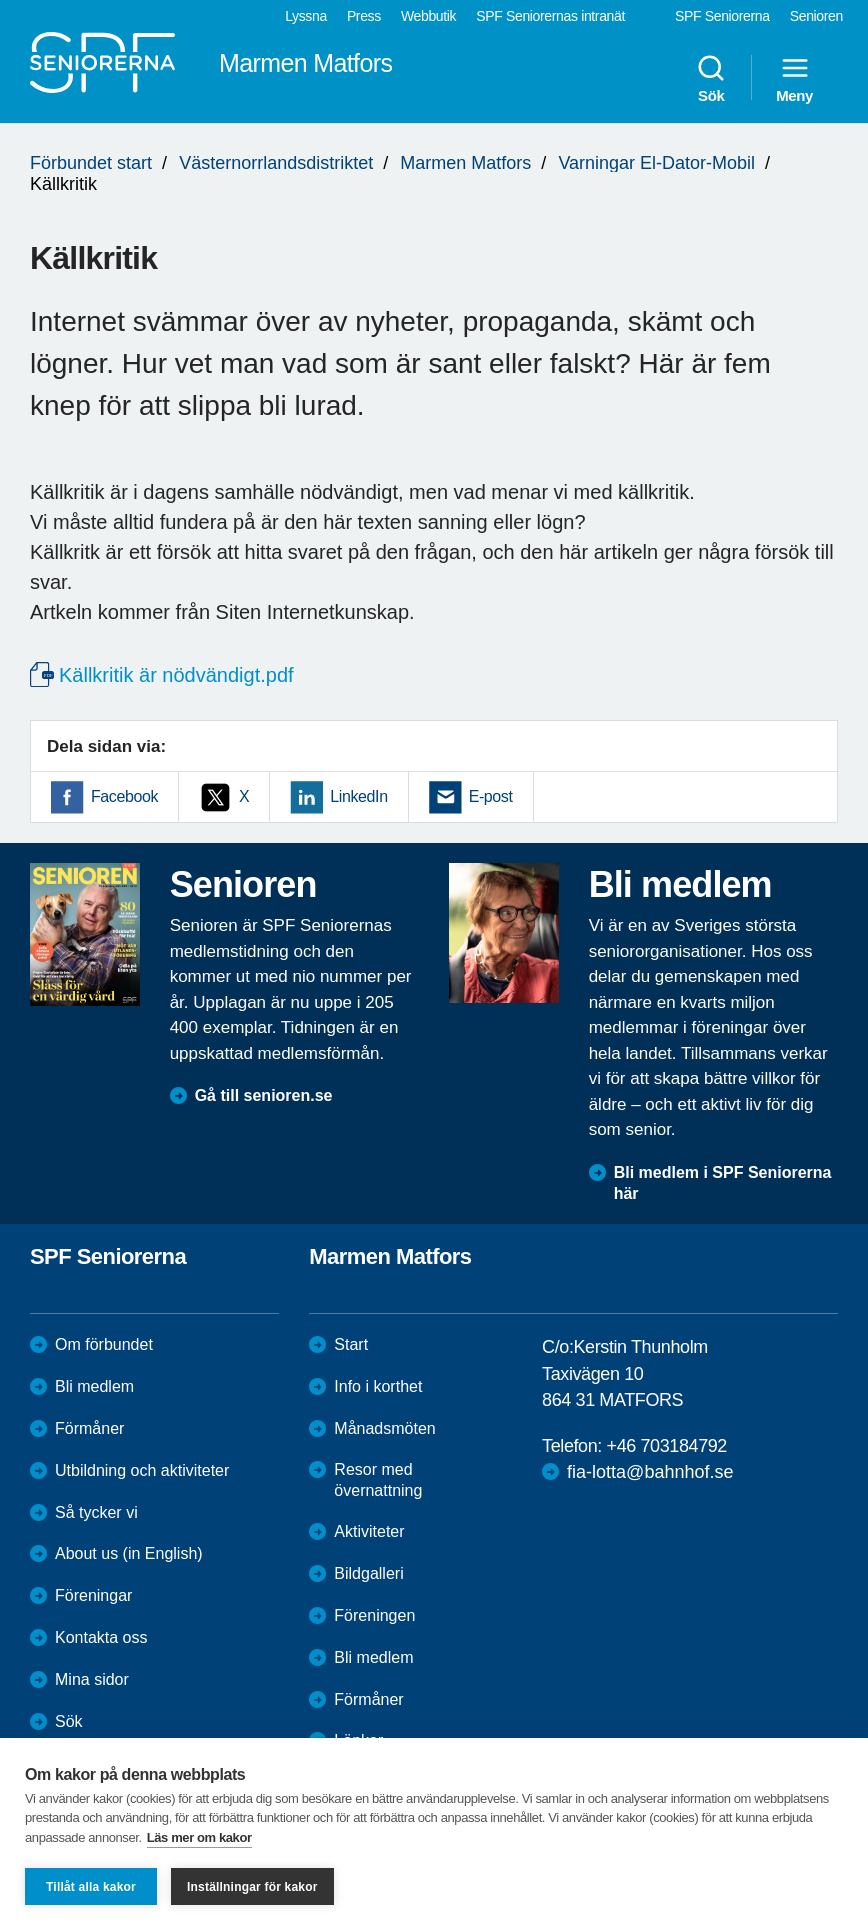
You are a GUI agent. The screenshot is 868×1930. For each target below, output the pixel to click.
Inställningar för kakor (252, 1887)
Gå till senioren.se (264, 1095)
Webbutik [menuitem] (428, 16)
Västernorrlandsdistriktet (276, 163)
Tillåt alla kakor (91, 1887)
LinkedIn (358, 796)
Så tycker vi (96, 1512)
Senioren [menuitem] (816, 16)
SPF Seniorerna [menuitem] (722, 16)
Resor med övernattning (378, 1480)
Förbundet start (91, 163)
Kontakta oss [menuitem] (101, 1637)
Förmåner (89, 1428)
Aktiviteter (369, 1531)
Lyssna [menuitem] (306, 16)
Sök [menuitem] (711, 78)
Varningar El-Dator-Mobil (656, 163)
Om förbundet (104, 1344)
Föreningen (374, 1615)
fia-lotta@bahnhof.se (650, 1472)
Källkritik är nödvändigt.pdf (176, 675)
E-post (491, 796)
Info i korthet (378, 1386)
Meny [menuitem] (794, 78)
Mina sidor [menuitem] (92, 1679)
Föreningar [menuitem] (93, 1595)
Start (351, 1344)
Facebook (124, 796)
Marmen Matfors (465, 163)
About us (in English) (129, 1553)
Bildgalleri (368, 1573)
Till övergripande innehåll (0, 0)
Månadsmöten (384, 1428)
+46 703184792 (667, 1446)
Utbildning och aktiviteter (142, 1470)
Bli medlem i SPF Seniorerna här (723, 1183)
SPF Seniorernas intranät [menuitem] (550, 16)
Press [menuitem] (364, 16)
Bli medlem (94, 1386)
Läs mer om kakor (199, 1837)
